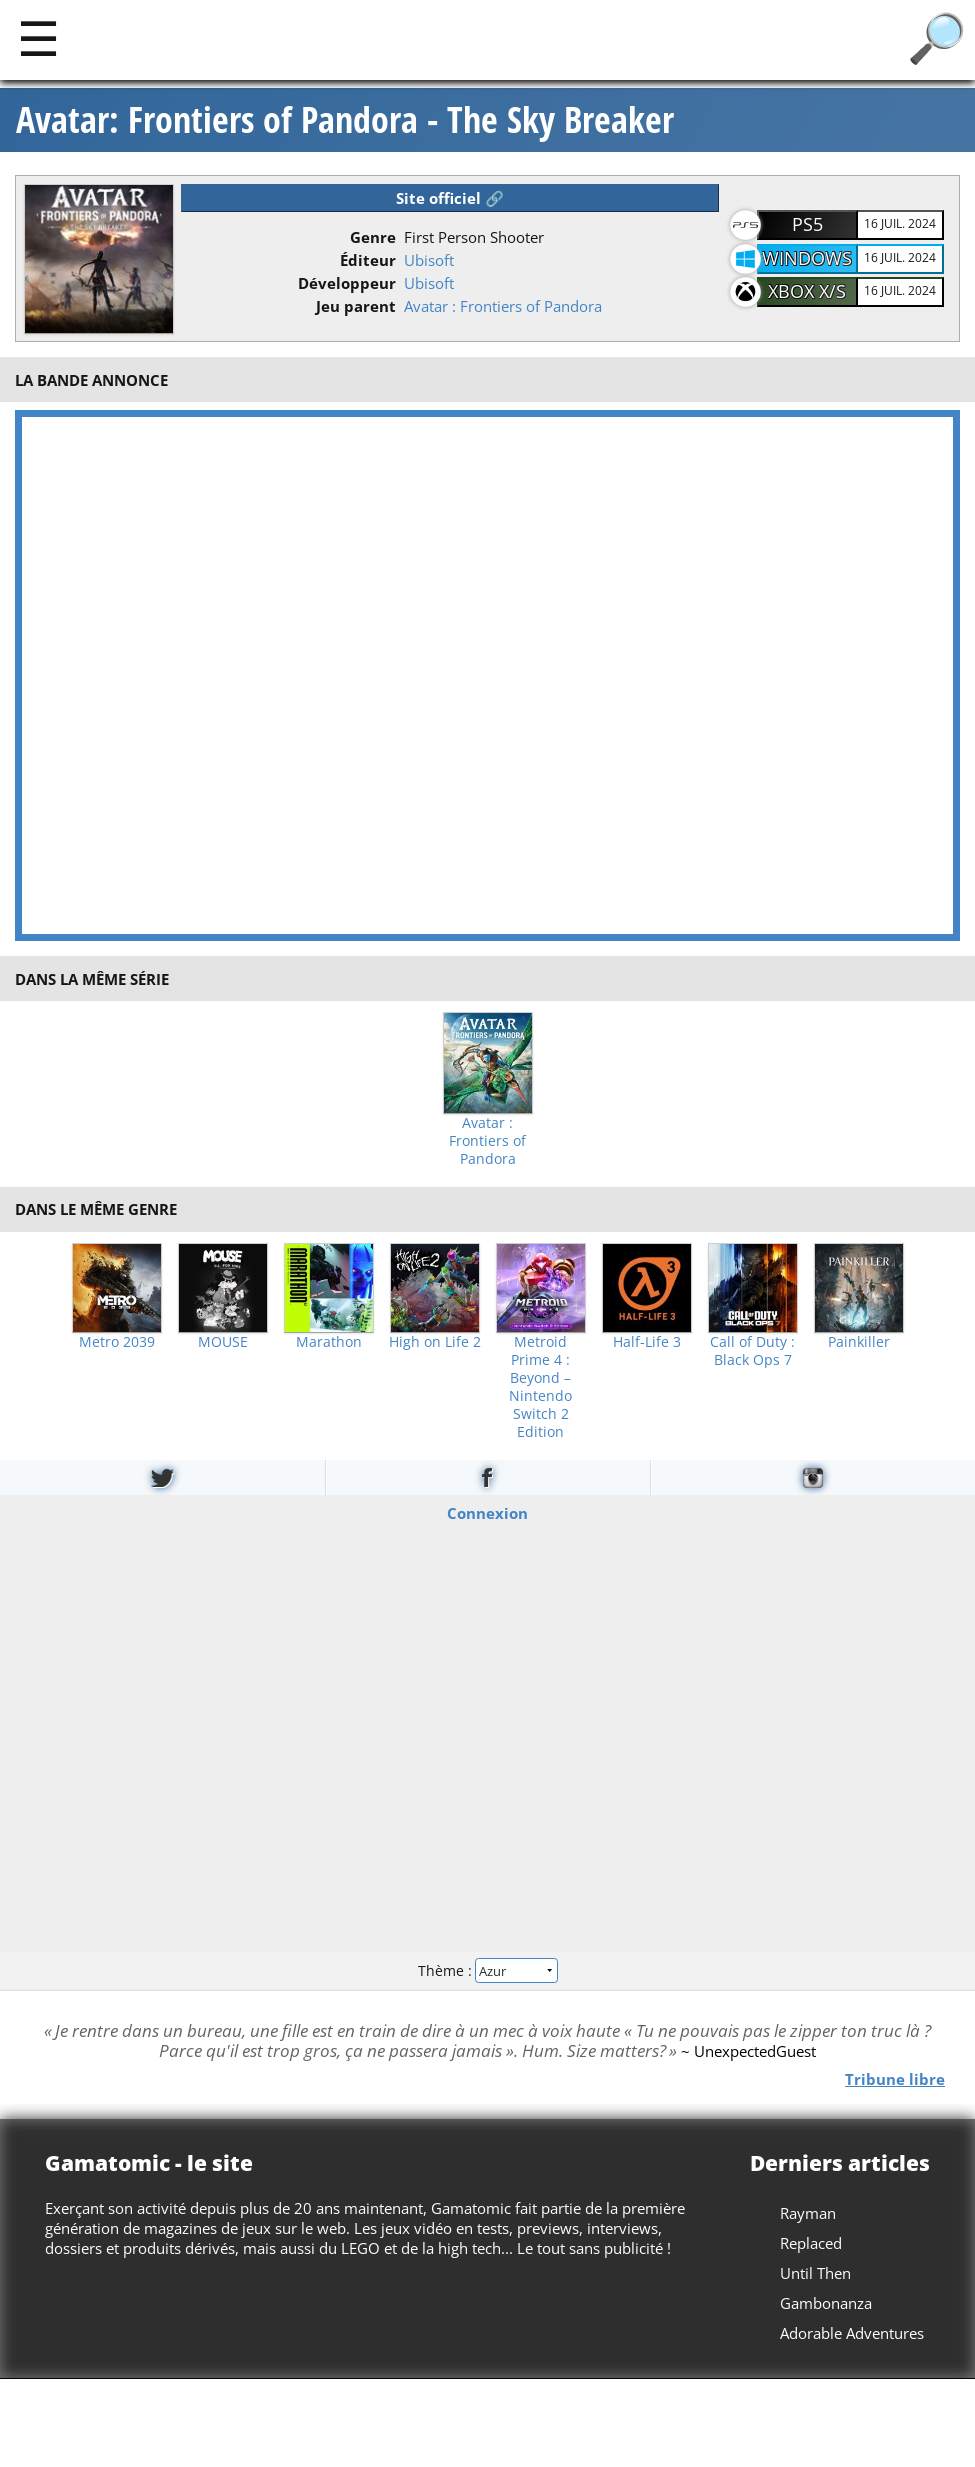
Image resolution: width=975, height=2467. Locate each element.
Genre (373, 237)
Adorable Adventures (852, 2333)
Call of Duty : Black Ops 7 (752, 1351)
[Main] (38, 37)
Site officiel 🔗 (450, 198)
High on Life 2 (435, 1342)
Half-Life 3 (647, 1342)
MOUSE (223, 1342)
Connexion (487, 1512)
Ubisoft (429, 260)
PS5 (807, 224)
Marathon (329, 1342)
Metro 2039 (117, 1342)
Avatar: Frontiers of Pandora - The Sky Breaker (345, 120)
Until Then (815, 2273)
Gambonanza (826, 2303)
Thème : (487, 1970)
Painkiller (859, 1342)
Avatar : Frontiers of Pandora (503, 306)
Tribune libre (895, 2078)
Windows (807, 258)
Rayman (808, 2213)
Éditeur (368, 260)
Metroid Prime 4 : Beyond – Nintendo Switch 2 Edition (540, 1387)
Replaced (811, 2243)
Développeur (347, 283)
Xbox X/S (807, 291)
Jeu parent (356, 306)
